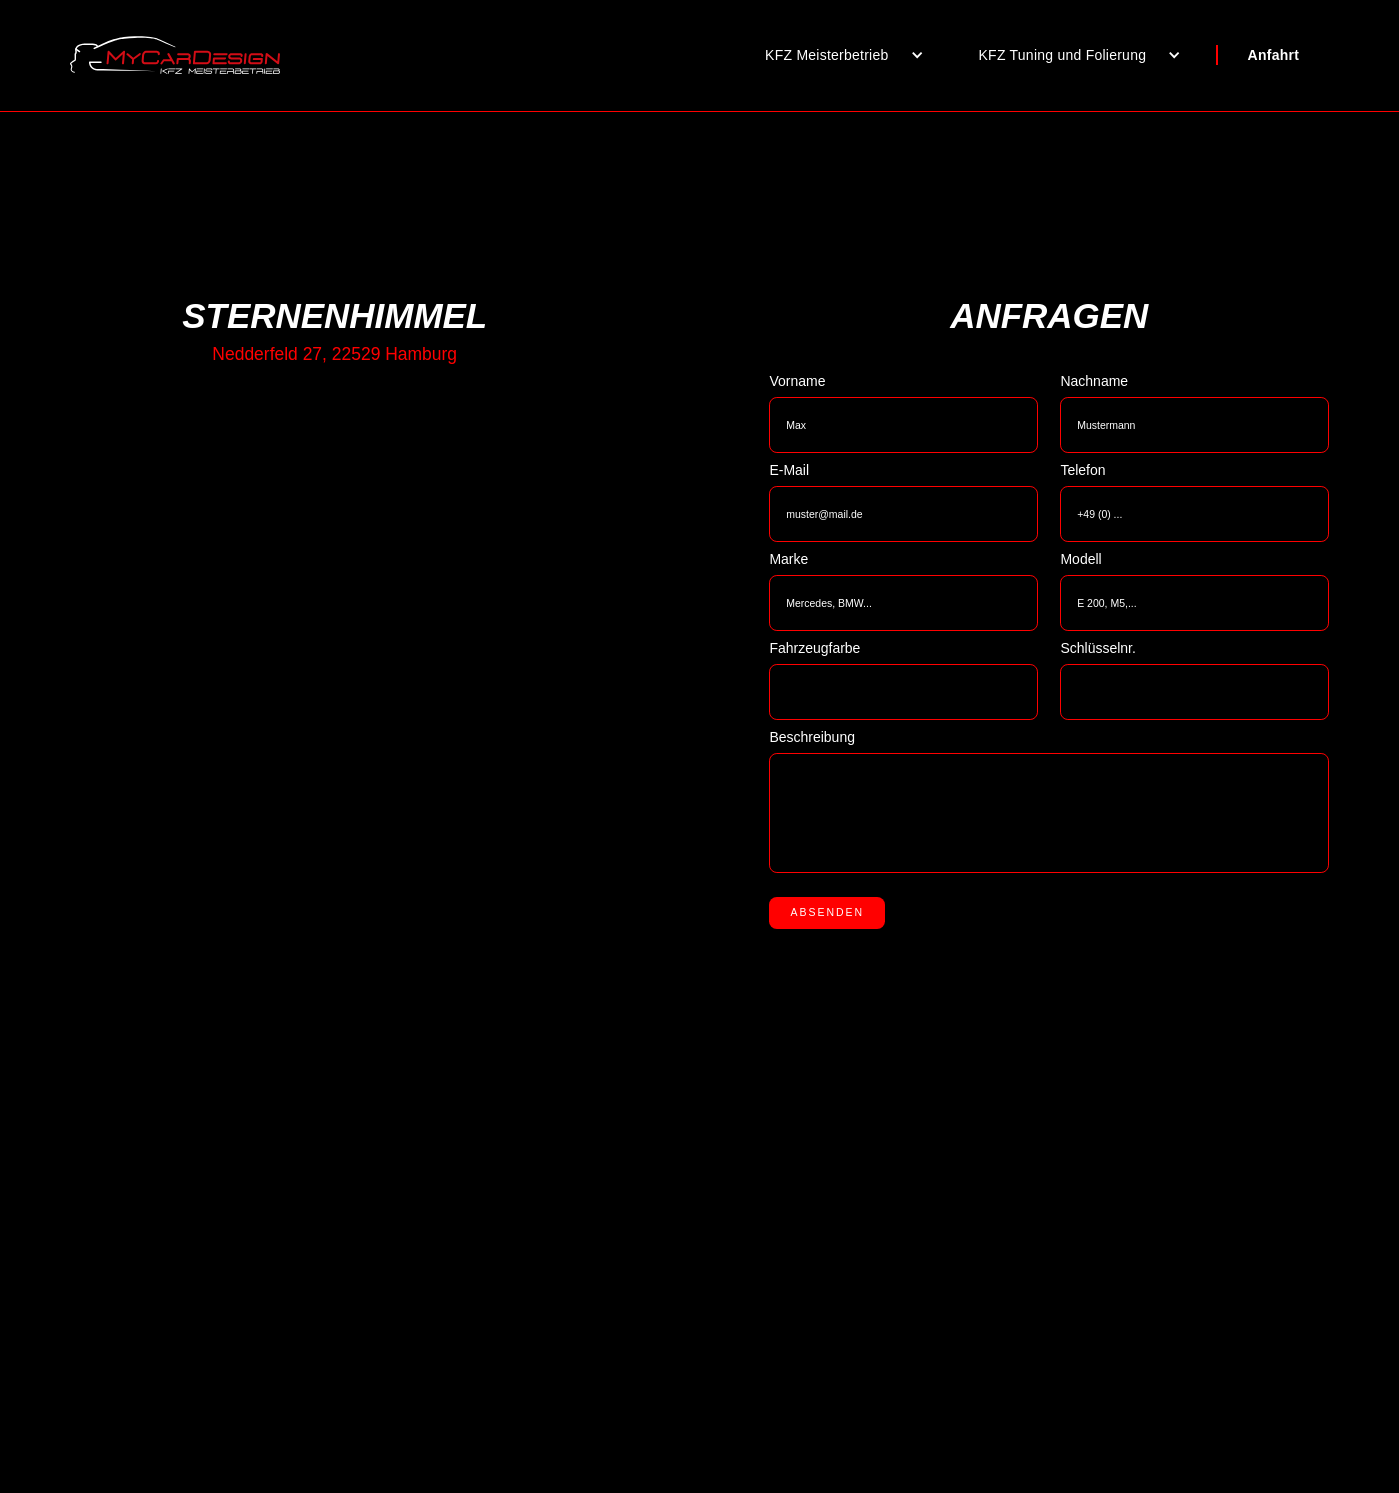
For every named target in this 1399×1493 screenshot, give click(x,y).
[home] (175, 55)
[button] (836, 55)
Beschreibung (812, 737)
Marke (788, 559)
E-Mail (789, 470)
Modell (1080, 559)
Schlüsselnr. (1097, 648)
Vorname (797, 381)
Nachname (1094, 381)
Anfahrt (1273, 55)
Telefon (1082, 470)
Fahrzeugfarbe (814, 648)
